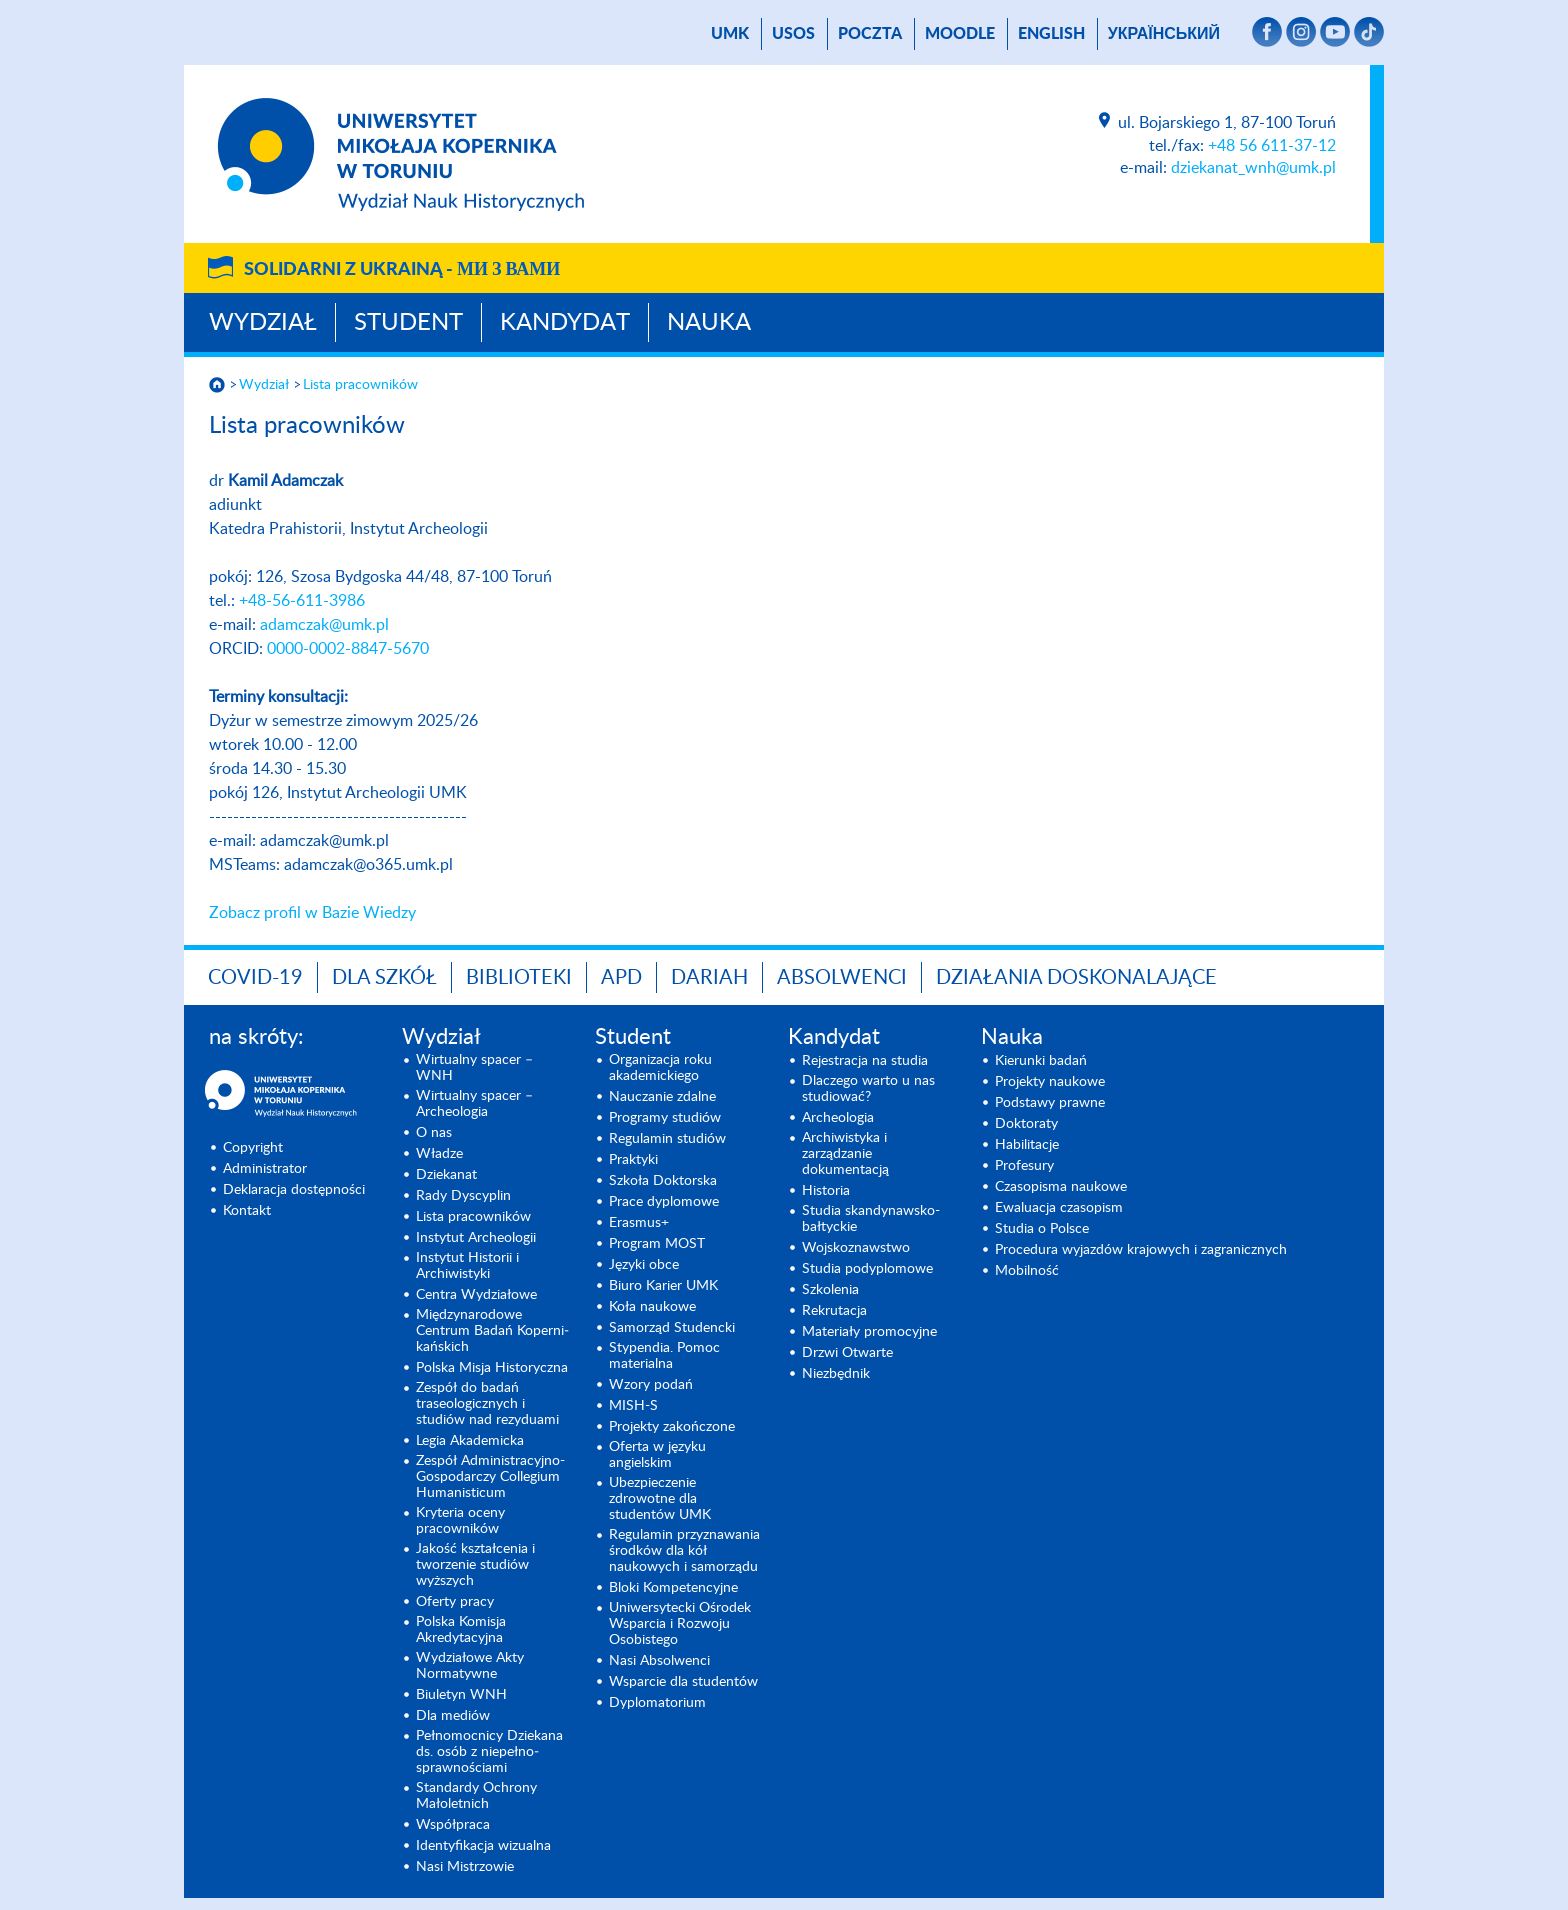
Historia (826, 1191)
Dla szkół (384, 978)
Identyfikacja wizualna (483, 1846)
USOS (793, 34)
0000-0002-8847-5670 (348, 649)
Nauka (709, 323)
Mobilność (1027, 1271)
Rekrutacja (834, 1311)
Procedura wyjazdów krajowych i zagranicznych (1141, 1250)
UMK (730, 34)
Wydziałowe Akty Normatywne (470, 1666)
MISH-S (633, 1406)
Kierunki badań (1041, 1061)
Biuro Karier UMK (663, 1286)
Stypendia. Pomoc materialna (664, 1356)
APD (621, 978)
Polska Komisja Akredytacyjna (461, 1630)
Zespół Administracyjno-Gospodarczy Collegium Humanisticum (490, 1477)
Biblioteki (519, 978)
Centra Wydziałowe (476, 1295)
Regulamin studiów (667, 1139)
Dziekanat (446, 1175)
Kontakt (247, 1211)
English (1051, 34)
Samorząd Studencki (672, 1328)
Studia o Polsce (1042, 1229)
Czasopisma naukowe (1061, 1187)
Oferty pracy (455, 1602)
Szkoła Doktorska (663, 1181)
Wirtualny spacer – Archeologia (474, 1104)
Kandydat (565, 323)
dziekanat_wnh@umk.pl (1253, 168)
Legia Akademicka (470, 1441)
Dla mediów (453, 1716)
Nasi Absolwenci (659, 1661)
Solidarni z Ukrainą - (402, 270)
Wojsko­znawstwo (856, 1248)
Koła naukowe (652, 1307)
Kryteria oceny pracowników (460, 1521)
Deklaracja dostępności (294, 1190)
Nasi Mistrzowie (465, 1867)
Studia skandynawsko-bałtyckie (871, 1219)
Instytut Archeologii (476, 1238)
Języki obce (644, 1265)
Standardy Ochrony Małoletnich (476, 1796)
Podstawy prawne (1050, 1103)
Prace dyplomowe (664, 1202)
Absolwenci (842, 978)
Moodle (960, 34)
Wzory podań (651, 1385)
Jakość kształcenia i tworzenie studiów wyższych (475, 1565)
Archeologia (838, 1118)
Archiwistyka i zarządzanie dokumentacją (845, 1154)
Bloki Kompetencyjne (673, 1588)
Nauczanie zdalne (662, 1097)
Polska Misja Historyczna (492, 1368)
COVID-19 (255, 978)
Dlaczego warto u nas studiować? (868, 1089)
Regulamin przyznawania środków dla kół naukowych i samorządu (684, 1551)
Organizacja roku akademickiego (660, 1068)
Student (408, 323)
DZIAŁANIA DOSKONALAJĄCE (1076, 978)
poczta (870, 34)
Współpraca (453, 1825)
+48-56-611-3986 (302, 601)
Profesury (1024, 1166)
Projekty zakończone (672, 1427)
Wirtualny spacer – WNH (474, 1068)
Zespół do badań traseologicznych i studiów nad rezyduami (487, 1404)
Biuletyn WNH (461, 1695)
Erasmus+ (639, 1223)
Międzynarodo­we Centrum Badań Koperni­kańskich (492, 1331)
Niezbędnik (836, 1374)
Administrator (265, 1169)
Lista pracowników (360, 385)
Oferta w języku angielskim (657, 1455)
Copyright (253, 1148)
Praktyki (633, 1160)
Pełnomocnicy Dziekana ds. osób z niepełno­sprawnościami (489, 1752)
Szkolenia (830, 1290)
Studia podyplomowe (867, 1269)
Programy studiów (665, 1118)
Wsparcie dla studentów (683, 1682)
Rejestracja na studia (865, 1061)
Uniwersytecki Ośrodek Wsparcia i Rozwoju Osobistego (680, 1624)
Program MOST (657, 1244)
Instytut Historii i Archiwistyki (467, 1266)
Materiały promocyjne (869, 1332)
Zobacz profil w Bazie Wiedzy (312, 913)
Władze (439, 1154)
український (1164, 34)
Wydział (263, 323)
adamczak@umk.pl (324, 625)
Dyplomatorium (657, 1703)
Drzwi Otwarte (847, 1353)
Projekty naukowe (1050, 1082)
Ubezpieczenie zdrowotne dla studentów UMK (660, 1499)
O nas (434, 1133)
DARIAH (709, 978)
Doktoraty (1026, 1124)
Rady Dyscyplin (463, 1196)
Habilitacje (1027, 1145)
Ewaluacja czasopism (1059, 1208)
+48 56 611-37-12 (1272, 146)
